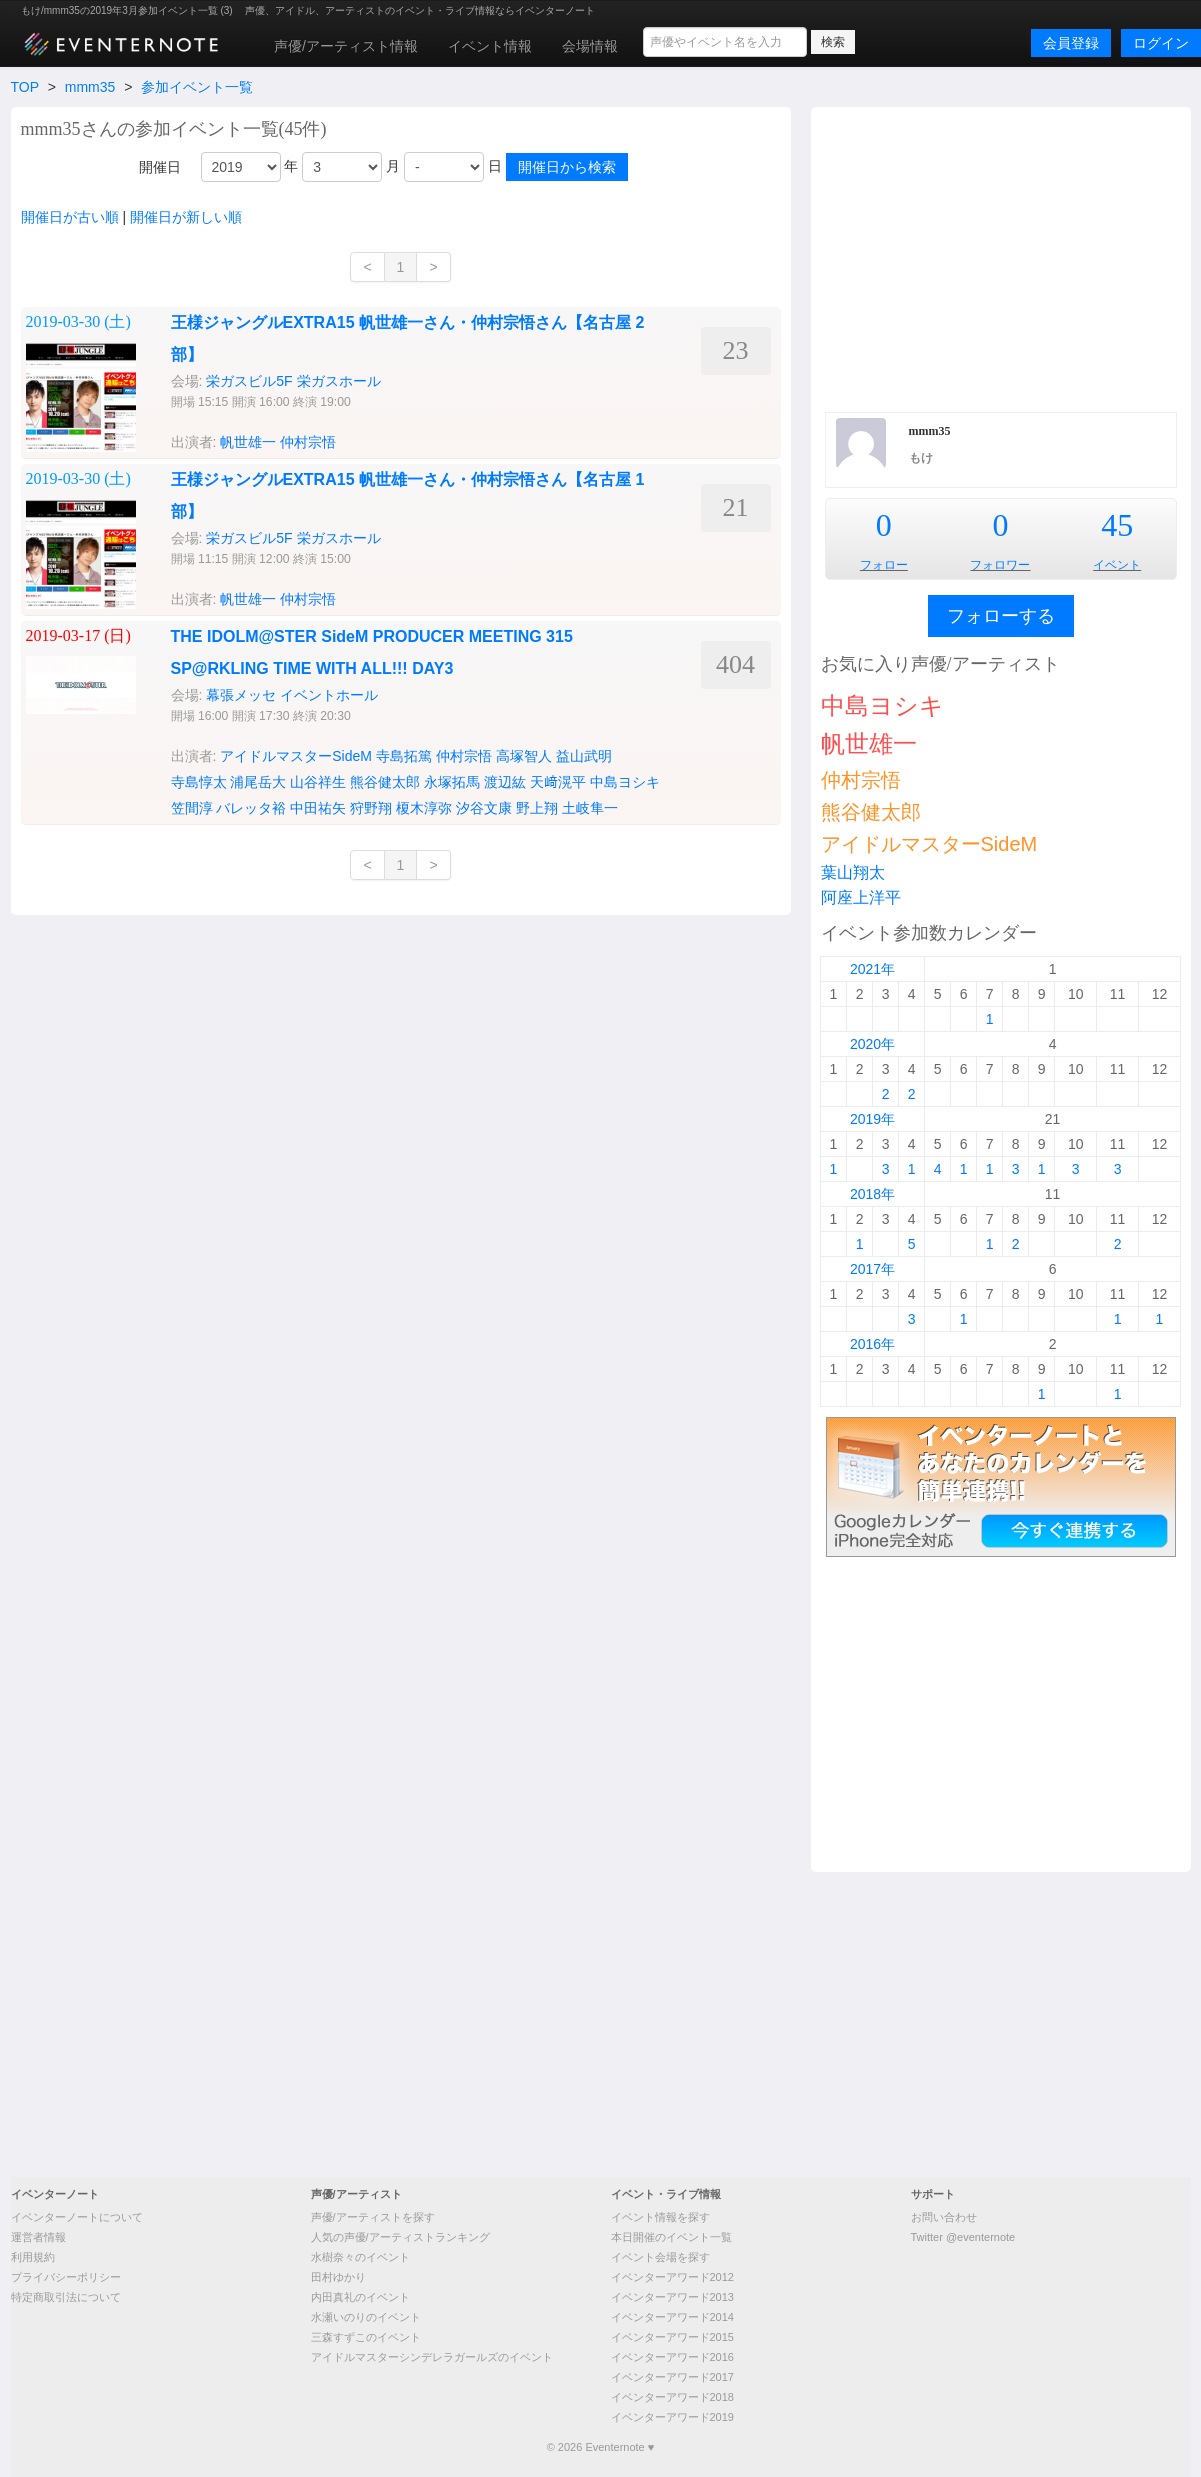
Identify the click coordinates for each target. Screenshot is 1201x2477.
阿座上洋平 (861, 897)
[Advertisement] (1001, 257)
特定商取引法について (66, 2297)
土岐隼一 (590, 808)
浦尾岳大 (258, 782)
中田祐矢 (318, 808)
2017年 (872, 1269)
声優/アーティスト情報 (346, 46)
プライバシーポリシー (66, 2277)
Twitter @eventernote (963, 2237)
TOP (25, 87)
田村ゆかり (338, 2277)
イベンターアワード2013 (672, 2297)
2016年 (872, 1344)
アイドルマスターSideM (296, 756)
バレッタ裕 (251, 808)
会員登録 (1071, 43)
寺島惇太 (199, 782)
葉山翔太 (853, 872)
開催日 (160, 167)
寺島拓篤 (404, 756)
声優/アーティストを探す (373, 2217)
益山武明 (584, 756)
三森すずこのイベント (366, 2337)
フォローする (1001, 616)
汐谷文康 (484, 808)
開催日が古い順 (70, 217)
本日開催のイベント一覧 (671, 2237)
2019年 (872, 1119)
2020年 (872, 1044)
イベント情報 (490, 46)
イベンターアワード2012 (672, 2277)
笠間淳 (192, 808)
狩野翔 (371, 808)
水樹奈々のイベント (360, 2257)
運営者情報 (38, 2237)
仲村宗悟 (308, 442)
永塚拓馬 (452, 782)
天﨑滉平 (558, 782)
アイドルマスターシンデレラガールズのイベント (432, 2357)
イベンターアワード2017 (672, 2377)
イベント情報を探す (660, 2217)
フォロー (884, 565)
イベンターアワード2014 (672, 2317)
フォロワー (1000, 565)
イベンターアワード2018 (672, 2397)
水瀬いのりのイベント (366, 2317)
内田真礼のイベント (360, 2297)
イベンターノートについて (77, 2217)
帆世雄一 (248, 442)
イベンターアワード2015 (672, 2337)
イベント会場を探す (660, 2257)
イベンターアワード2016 (672, 2357)
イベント (1117, 565)
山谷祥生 (318, 782)
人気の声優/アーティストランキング (400, 2237)
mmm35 (90, 87)
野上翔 (537, 808)
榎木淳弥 (424, 808)
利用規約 (33, 2257)
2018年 (872, 1194)
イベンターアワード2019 (672, 2417)
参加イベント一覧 (197, 87)
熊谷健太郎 (385, 782)
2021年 (872, 969)
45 (1117, 525)
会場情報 (590, 46)
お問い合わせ (944, 2217)
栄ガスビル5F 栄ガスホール (293, 381)
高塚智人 (524, 756)
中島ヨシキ (625, 782)
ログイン (1161, 43)
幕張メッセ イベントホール (292, 695)
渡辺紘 (505, 782)
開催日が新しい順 (186, 217)
